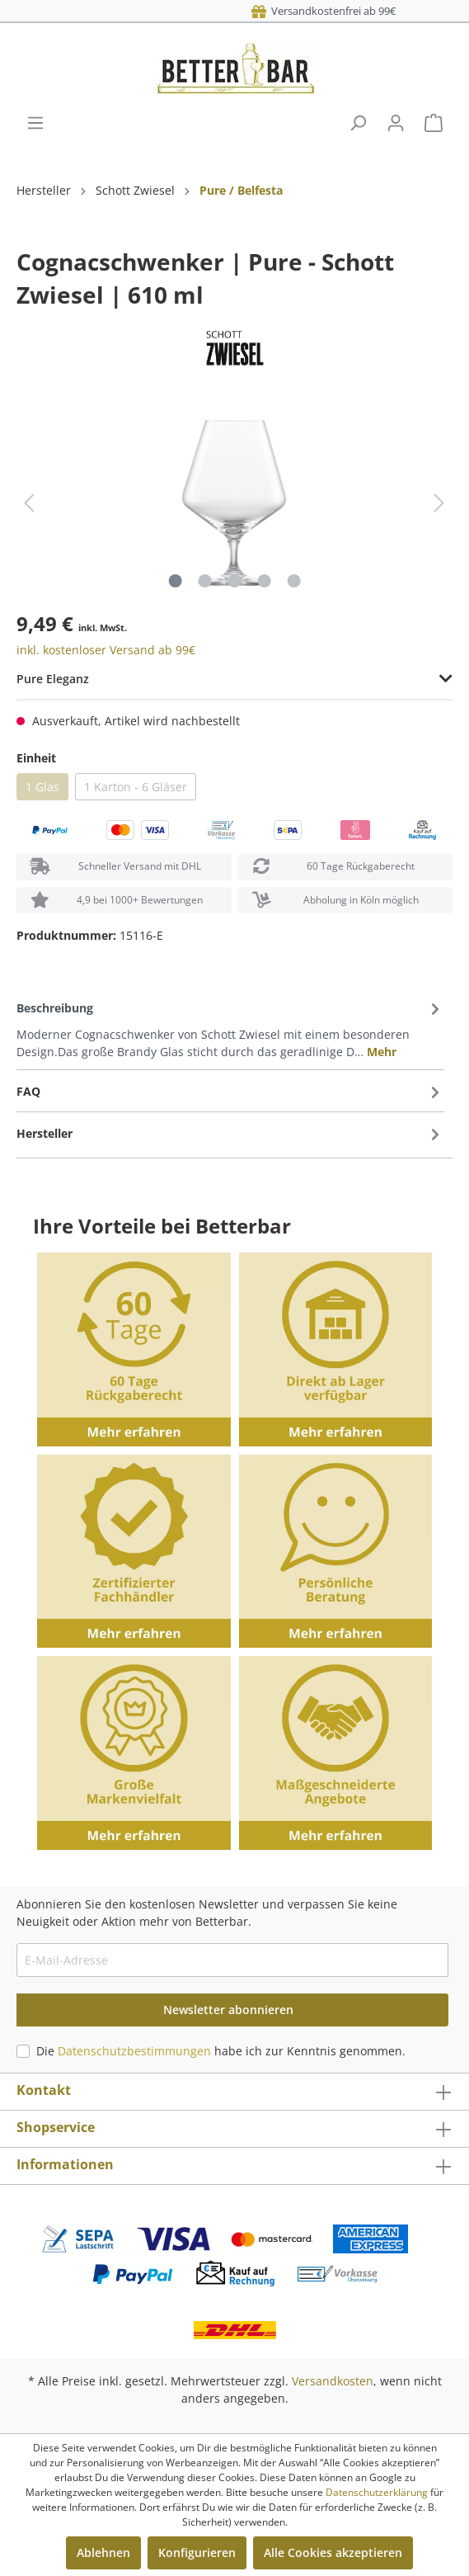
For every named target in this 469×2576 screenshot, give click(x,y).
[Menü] (35, 123)
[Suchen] (358, 123)
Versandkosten (332, 2381)
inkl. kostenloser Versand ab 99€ (105, 650)
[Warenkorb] (434, 123)
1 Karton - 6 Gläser (135, 787)
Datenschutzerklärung (377, 2492)
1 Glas (42, 787)
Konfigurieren (197, 2552)
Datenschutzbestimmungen (134, 2051)
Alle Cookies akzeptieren (333, 2552)
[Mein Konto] (396, 123)
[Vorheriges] (28, 503)
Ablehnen (103, 2552)
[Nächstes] (439, 503)
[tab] (230, 1028)
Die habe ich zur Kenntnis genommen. (221, 2051)
